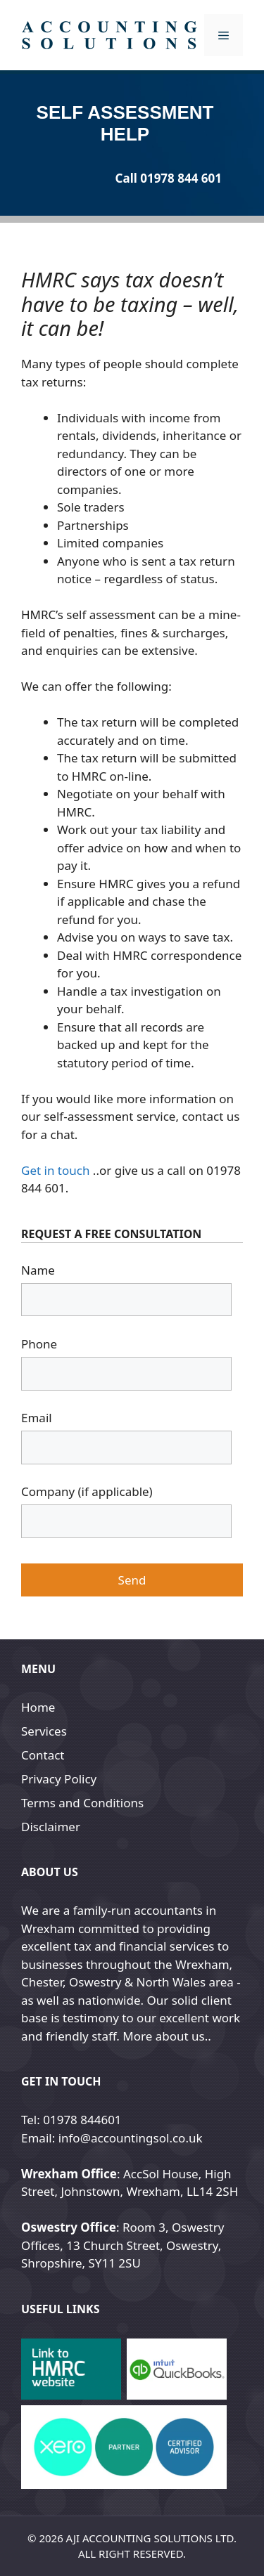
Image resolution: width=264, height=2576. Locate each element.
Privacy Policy (58, 1779)
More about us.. (166, 2036)
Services (44, 1731)
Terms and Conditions (82, 1803)
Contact (43, 1755)
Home (38, 1707)
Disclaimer (50, 1827)
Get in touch (55, 1170)
